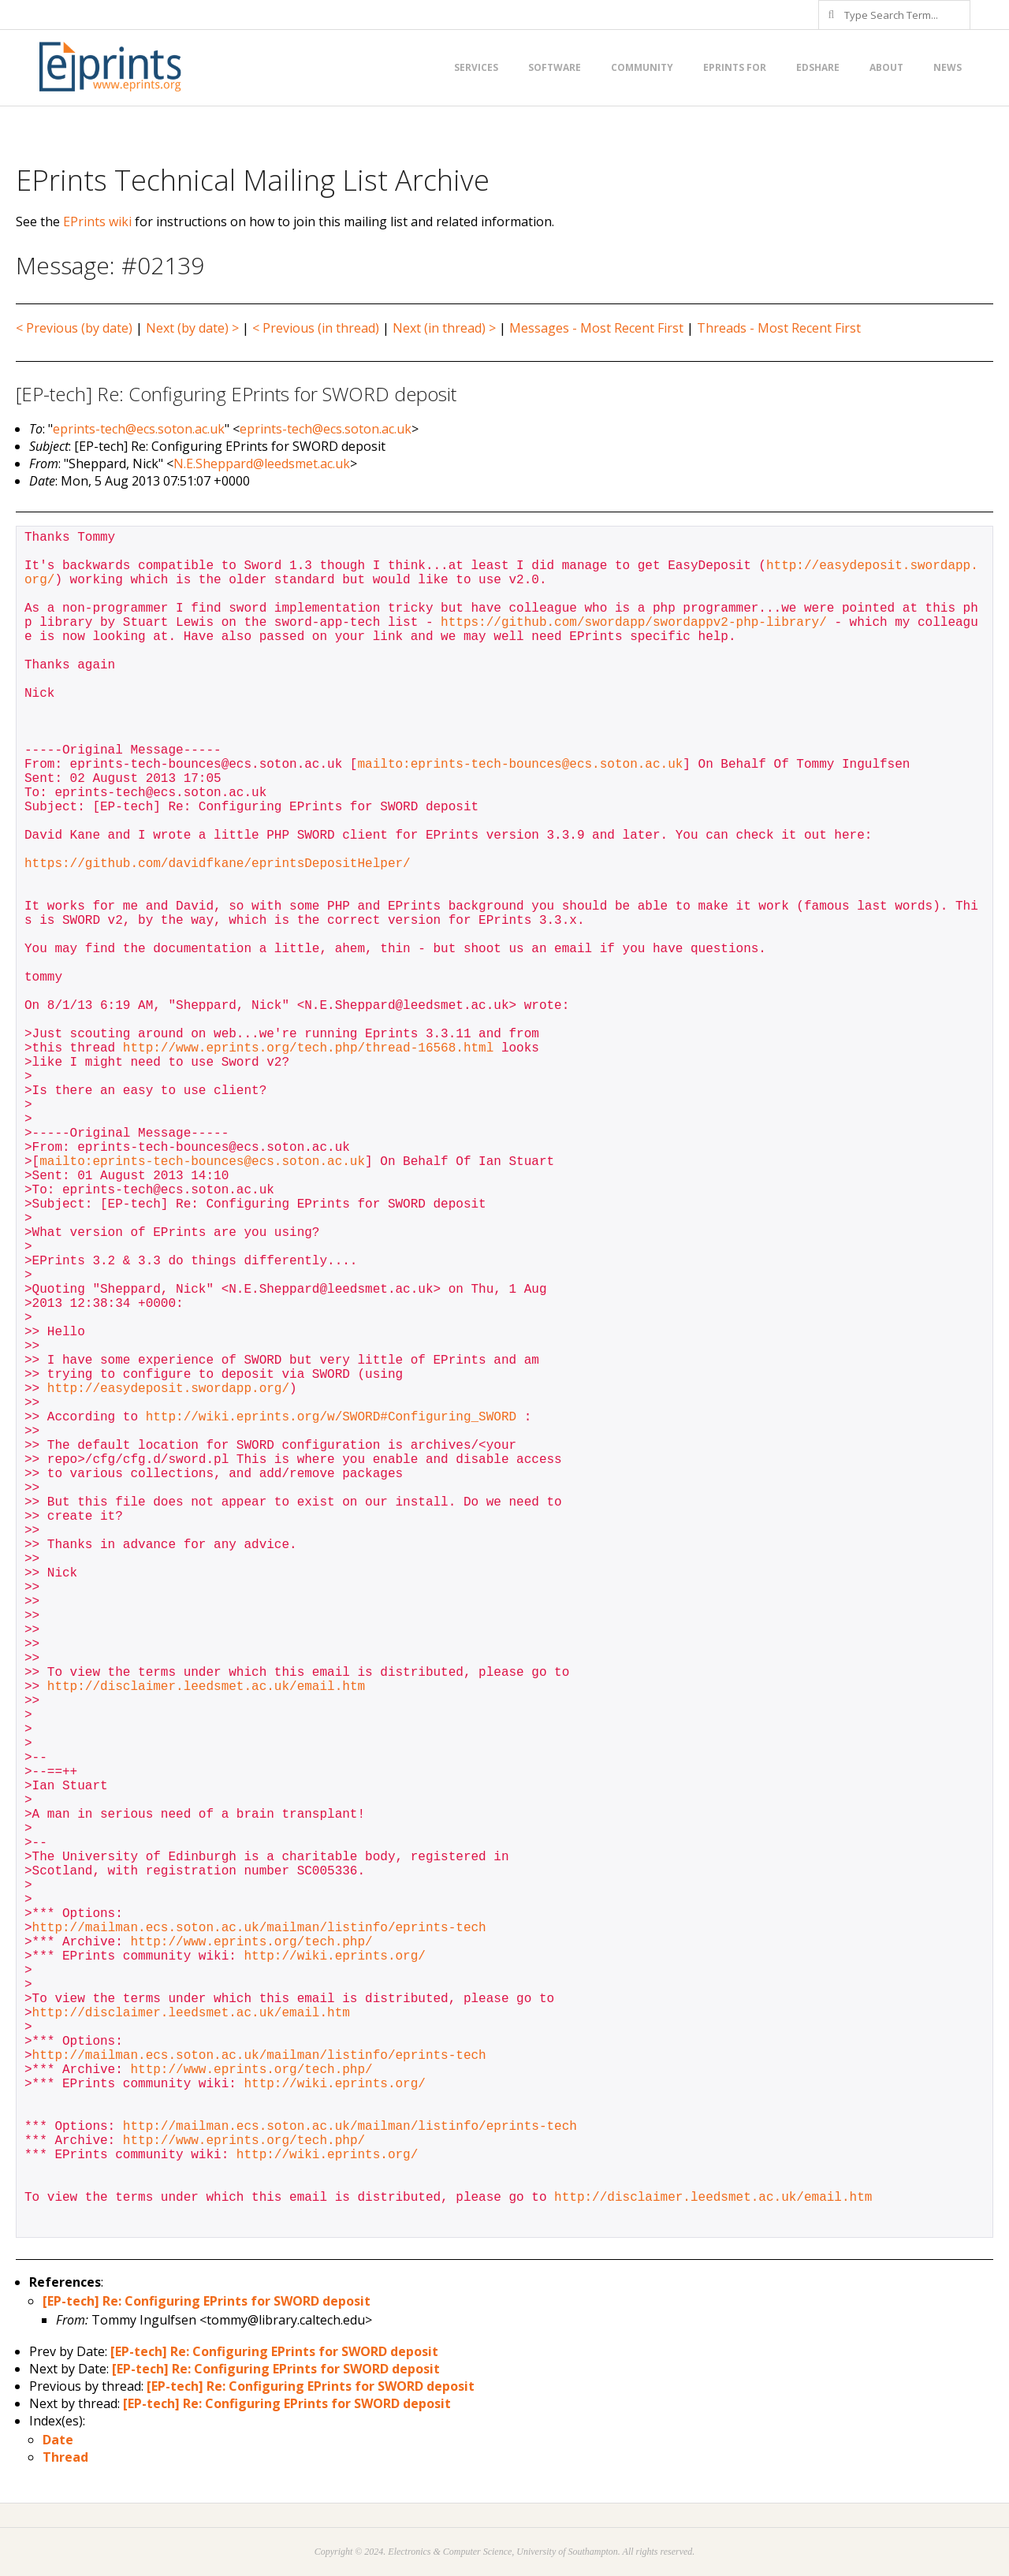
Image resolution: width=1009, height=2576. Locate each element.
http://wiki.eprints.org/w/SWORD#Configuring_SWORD (331, 1417)
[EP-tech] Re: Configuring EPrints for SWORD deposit (206, 2301)
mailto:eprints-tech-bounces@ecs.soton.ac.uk (520, 765)
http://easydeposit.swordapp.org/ (168, 1389)
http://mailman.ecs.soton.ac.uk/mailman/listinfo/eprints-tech (259, 1928)
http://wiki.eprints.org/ (334, 1956)
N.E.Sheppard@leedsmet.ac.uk (261, 463)
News (947, 67)
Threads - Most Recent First (779, 328)
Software (554, 67)
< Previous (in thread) (315, 328)
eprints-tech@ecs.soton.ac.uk (139, 428)
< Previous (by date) (74, 328)
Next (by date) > (192, 328)
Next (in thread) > (444, 328)
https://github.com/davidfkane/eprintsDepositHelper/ (217, 864)
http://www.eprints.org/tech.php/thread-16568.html (308, 1048)
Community (642, 67)
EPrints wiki (97, 221)
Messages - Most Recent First (596, 328)
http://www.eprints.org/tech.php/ (251, 1942)
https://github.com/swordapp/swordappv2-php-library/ (634, 623)
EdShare (818, 67)
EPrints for (734, 67)
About (886, 67)
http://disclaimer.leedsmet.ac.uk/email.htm (206, 1687)
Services (476, 67)
